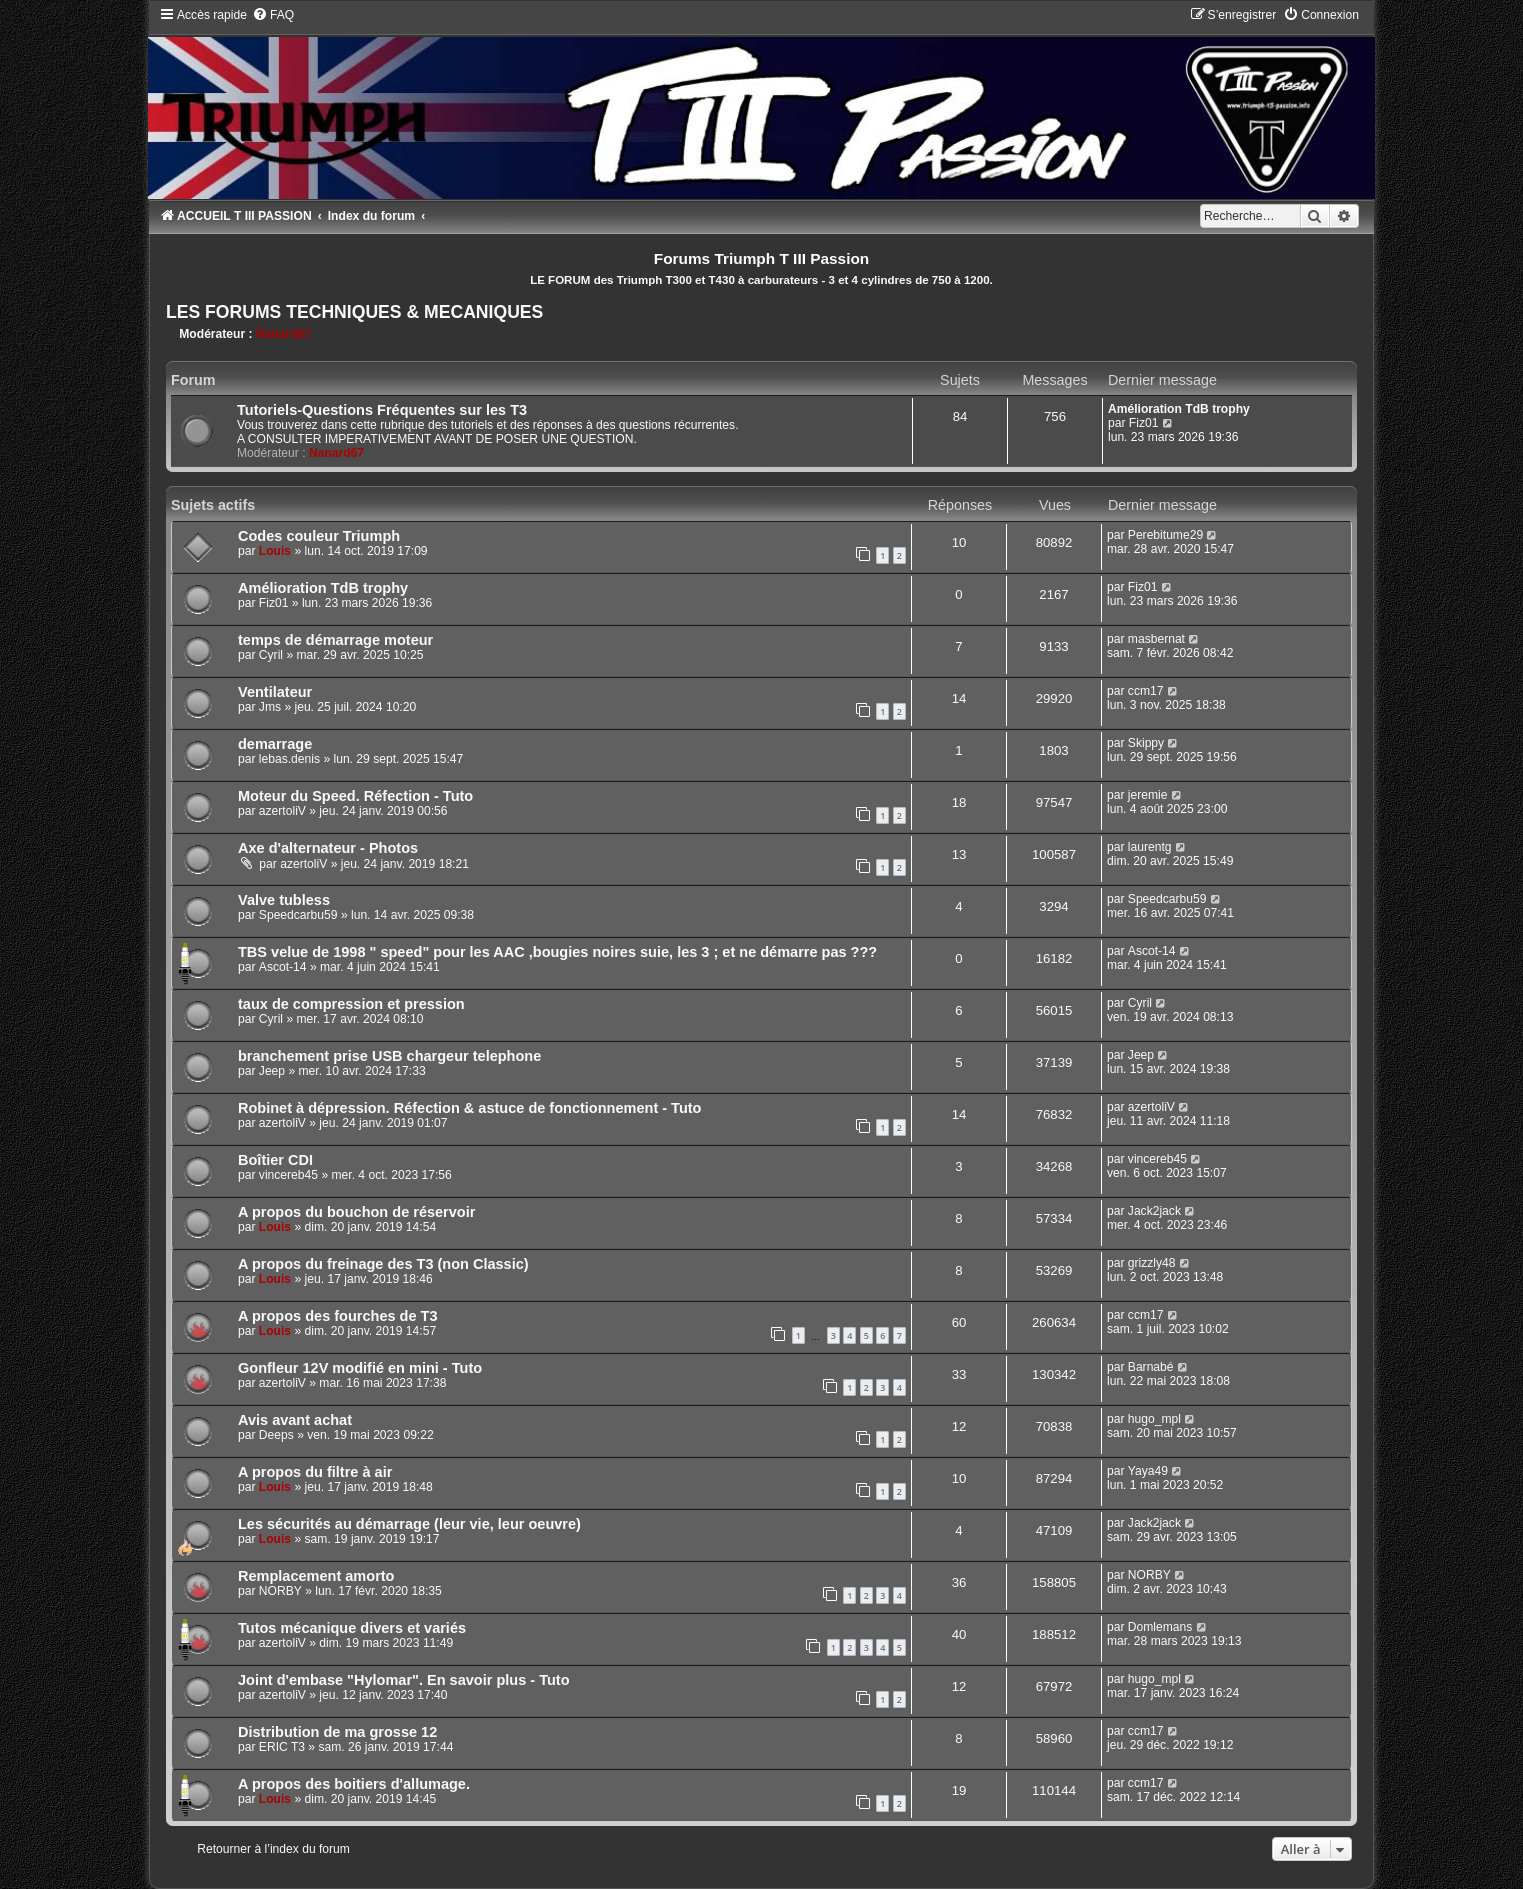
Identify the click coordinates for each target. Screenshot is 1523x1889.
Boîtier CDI (275, 1160)
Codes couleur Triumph (319, 536)
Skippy (1146, 743)
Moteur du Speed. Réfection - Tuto (355, 796)
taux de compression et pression (351, 1004)
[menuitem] (273, 15)
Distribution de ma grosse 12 (337, 1732)
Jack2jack (1154, 1211)
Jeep (272, 1071)
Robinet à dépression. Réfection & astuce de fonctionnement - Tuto (469, 1108)
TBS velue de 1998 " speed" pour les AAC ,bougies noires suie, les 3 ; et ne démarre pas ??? (557, 952)
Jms (270, 707)
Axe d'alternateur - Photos (328, 848)
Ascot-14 (283, 967)
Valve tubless (284, 900)
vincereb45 (288, 1175)
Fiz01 (1144, 423)
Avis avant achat (295, 1420)
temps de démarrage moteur (335, 640)
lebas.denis (289, 759)
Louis (275, 551)
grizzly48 (1152, 1263)
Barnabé (1151, 1367)
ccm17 (1146, 691)
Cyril (271, 655)
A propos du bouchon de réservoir (356, 1212)
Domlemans (1160, 1627)
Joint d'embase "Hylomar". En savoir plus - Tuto (404, 1680)
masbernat (1156, 639)
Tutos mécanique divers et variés (352, 1628)
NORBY (280, 1591)
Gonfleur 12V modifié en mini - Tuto (360, 1368)
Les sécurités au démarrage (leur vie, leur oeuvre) (409, 1524)
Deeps (276, 1435)
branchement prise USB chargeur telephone (389, 1056)
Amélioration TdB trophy (1179, 409)
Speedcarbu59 (298, 915)
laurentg (1150, 847)
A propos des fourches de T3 (338, 1316)
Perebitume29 (1165, 535)
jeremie (1148, 795)
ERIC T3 (282, 1747)
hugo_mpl (1154, 1419)
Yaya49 (1148, 1471)
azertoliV (282, 811)
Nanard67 (283, 334)
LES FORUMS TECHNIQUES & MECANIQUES (354, 312)
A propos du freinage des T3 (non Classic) (383, 1264)
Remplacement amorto (316, 1576)
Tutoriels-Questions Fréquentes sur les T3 (382, 410)
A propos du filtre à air (315, 1472)
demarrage (275, 744)
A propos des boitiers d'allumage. (354, 1784)
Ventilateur (275, 692)
